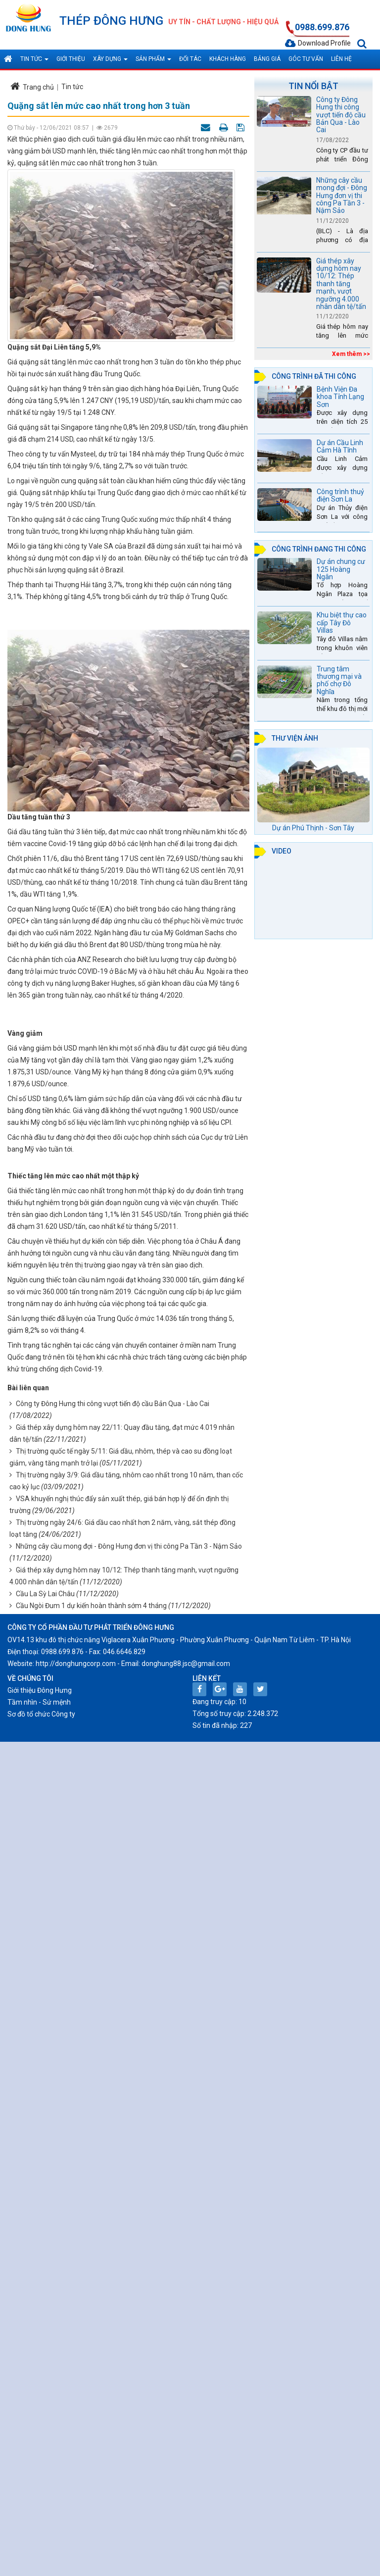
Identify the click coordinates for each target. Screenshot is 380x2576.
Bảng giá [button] (267, 58)
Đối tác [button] (190, 58)
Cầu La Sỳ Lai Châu (45, 1594)
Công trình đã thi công (314, 376)
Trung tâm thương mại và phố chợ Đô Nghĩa (339, 680)
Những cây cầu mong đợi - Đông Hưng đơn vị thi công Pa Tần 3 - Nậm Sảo (129, 1546)
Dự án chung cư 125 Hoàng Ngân (341, 569)
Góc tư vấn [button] (305, 58)
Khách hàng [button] (227, 58)
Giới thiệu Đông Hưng (39, 1690)
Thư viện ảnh (295, 738)
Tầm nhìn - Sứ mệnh (39, 1702)
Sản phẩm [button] (153, 61)
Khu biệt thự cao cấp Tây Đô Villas (342, 622)
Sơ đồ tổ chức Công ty (41, 1714)
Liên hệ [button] (341, 58)
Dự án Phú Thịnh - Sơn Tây (313, 828)
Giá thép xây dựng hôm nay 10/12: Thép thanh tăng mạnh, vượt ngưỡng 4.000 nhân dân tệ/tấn (341, 283)
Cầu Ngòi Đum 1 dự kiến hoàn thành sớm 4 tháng (91, 1606)
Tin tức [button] (34, 61)
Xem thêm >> (351, 354)
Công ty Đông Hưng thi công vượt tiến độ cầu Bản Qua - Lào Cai (112, 1404)
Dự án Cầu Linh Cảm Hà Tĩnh (340, 446)
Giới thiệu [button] (70, 58)
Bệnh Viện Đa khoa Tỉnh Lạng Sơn (340, 396)
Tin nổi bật (313, 86)
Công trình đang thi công (319, 549)
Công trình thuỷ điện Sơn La (340, 495)
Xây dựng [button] (110, 61)
